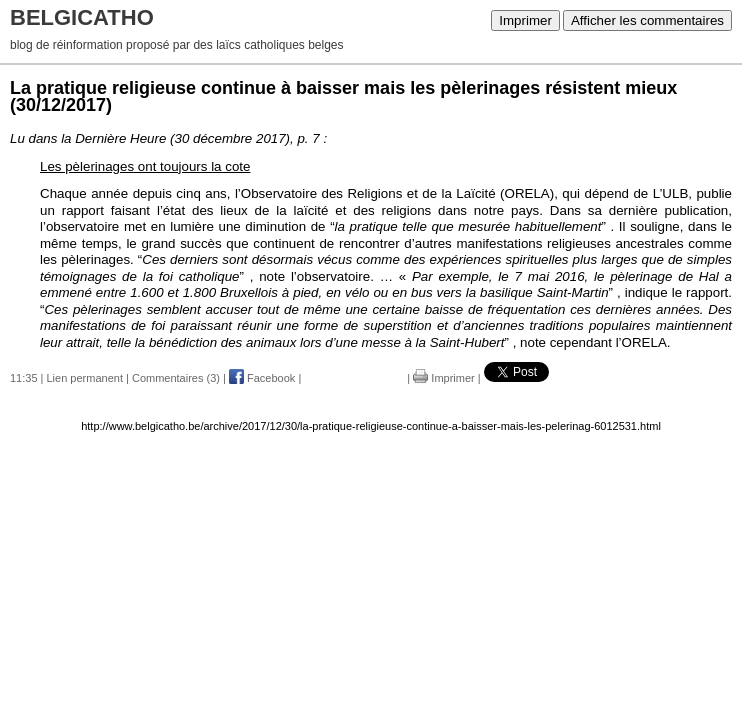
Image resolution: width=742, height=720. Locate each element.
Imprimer (525, 20)
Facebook (262, 378)
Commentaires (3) (176, 378)
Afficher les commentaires (647, 20)
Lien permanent (85, 378)
